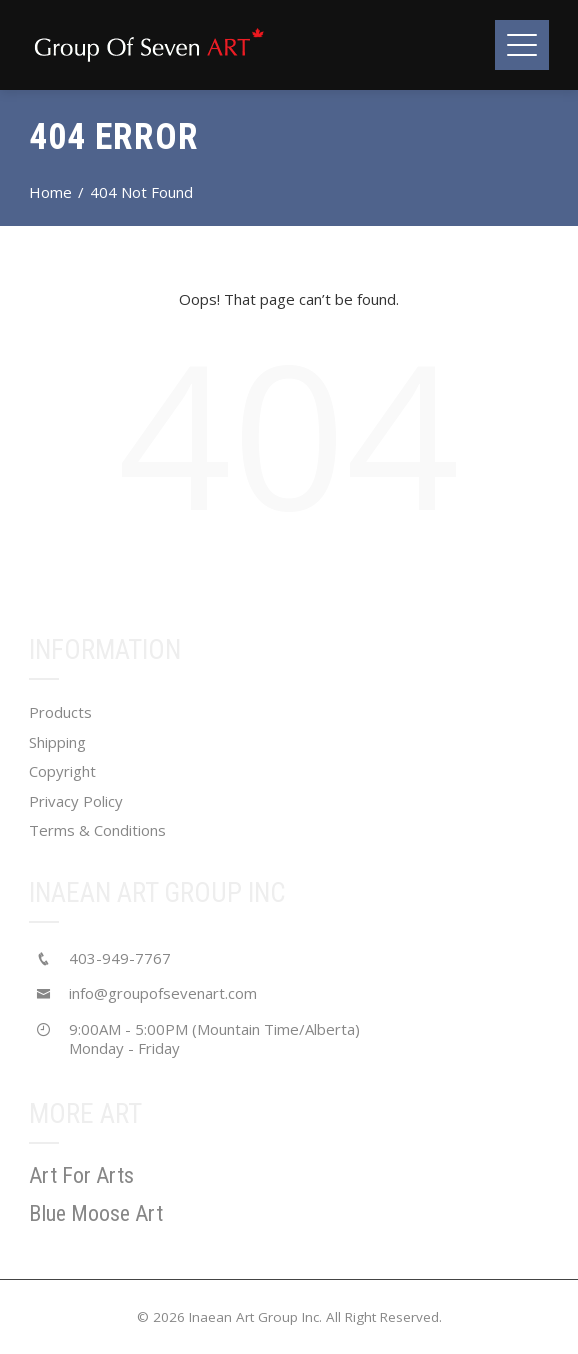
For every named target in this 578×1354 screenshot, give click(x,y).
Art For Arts (81, 1175)
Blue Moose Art (96, 1213)
